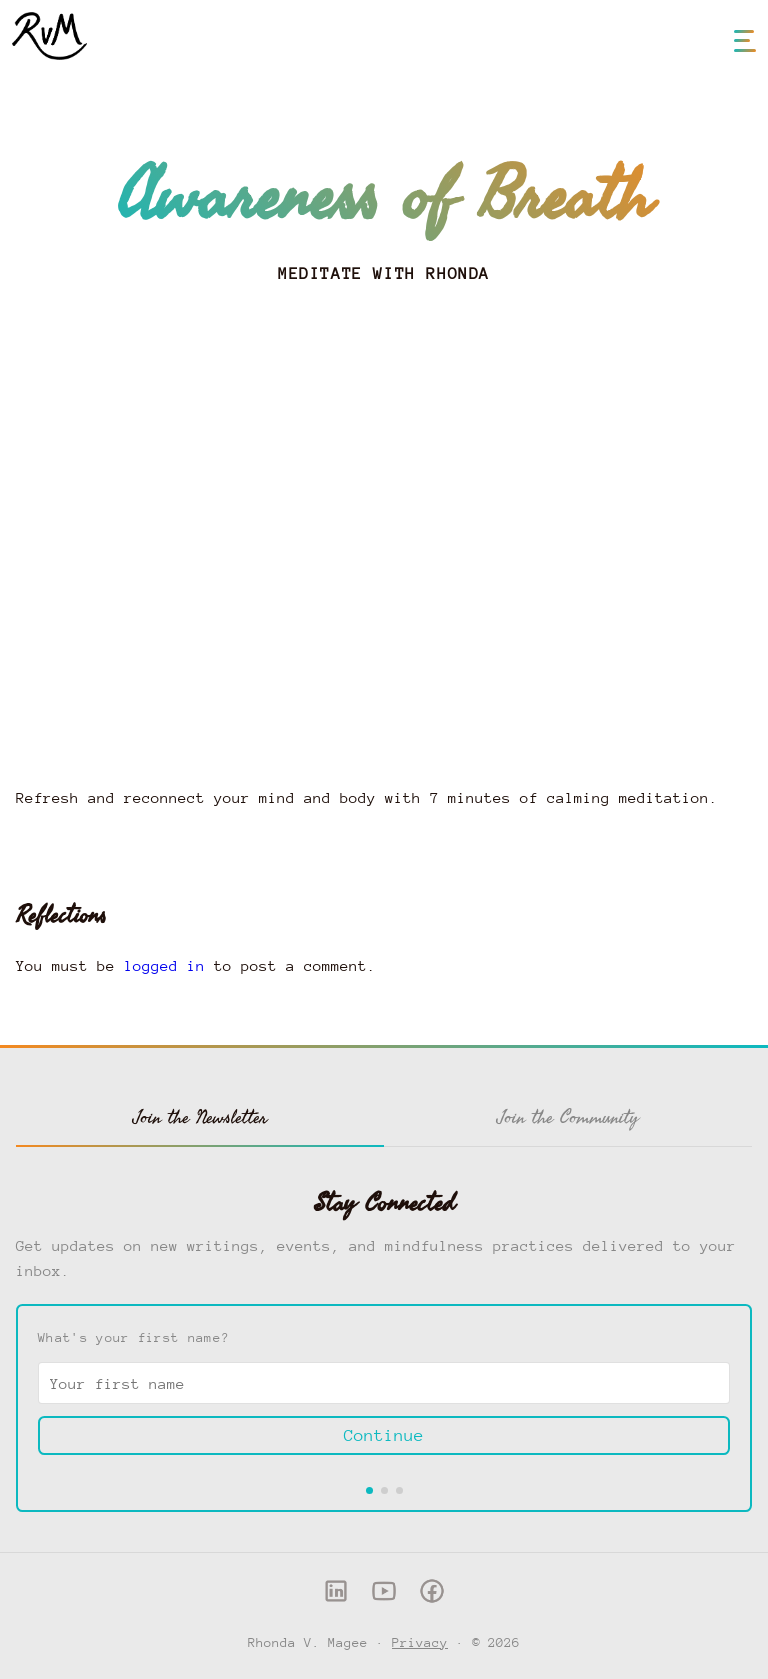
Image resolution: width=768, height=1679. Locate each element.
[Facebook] (432, 1596)
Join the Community (568, 1117)
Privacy (420, 1642)
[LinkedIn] (336, 1596)
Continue (384, 1435)
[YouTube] (384, 1596)
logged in (164, 965)
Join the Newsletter (200, 1117)
